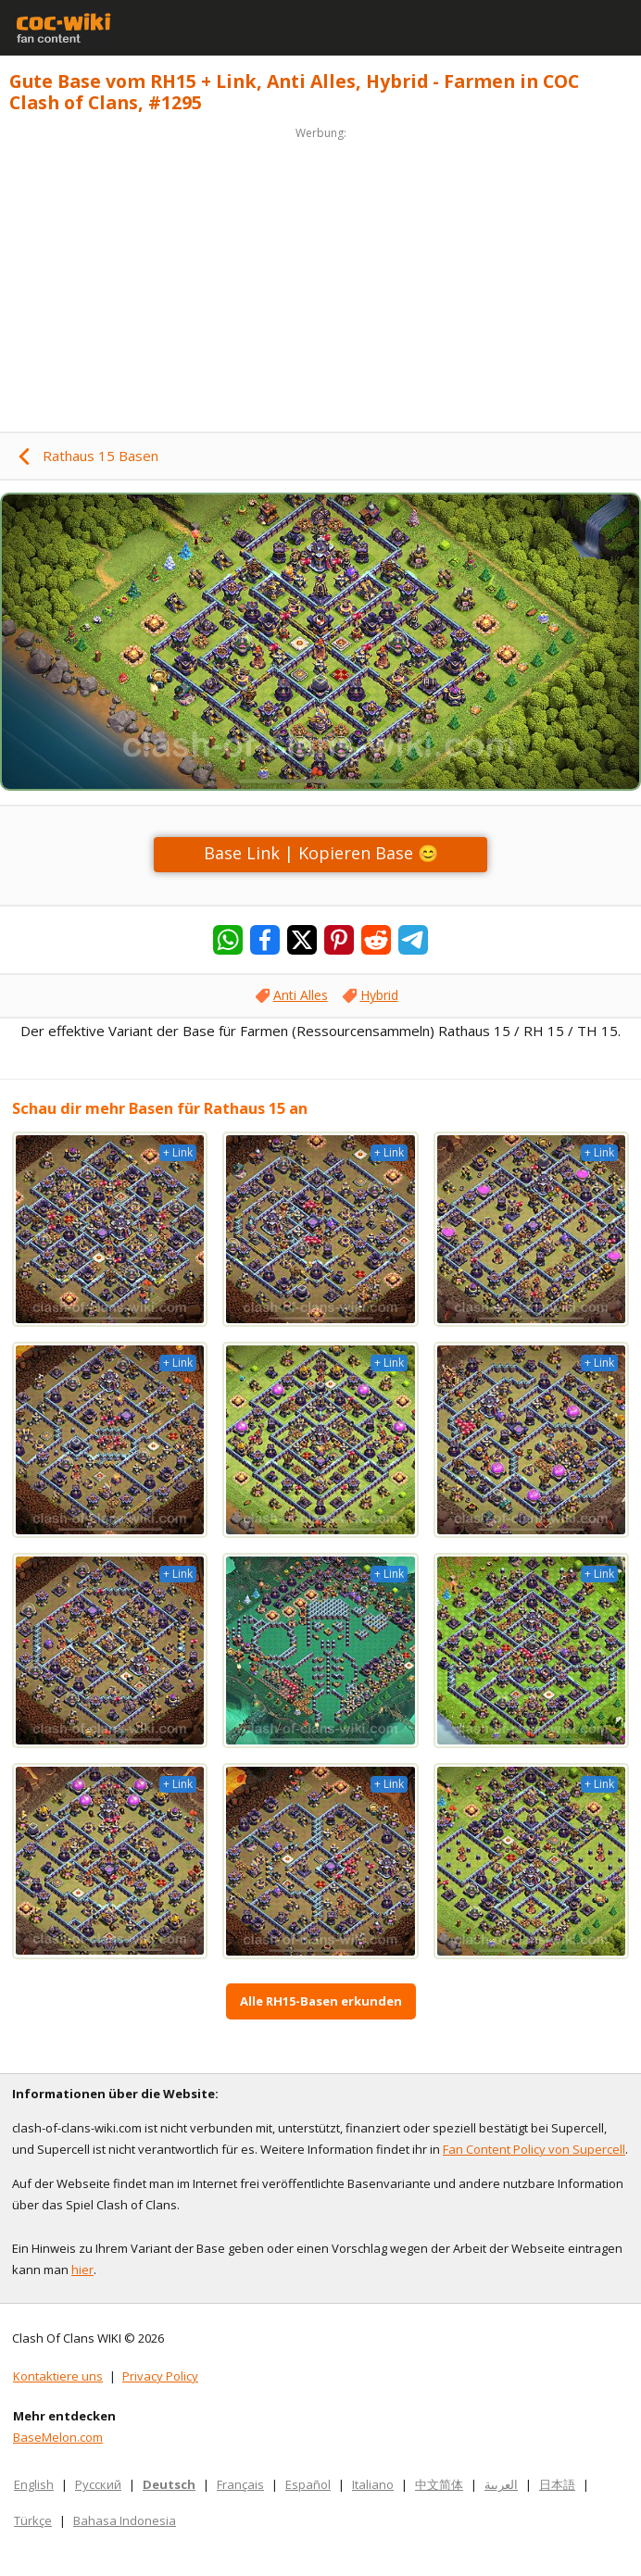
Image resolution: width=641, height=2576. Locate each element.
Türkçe (33, 2520)
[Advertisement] (320, 274)
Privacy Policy (160, 2376)
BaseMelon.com (58, 2437)
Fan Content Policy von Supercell (534, 2149)
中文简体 (439, 2484)
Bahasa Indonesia (124, 2520)
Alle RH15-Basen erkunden (321, 2001)
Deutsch (169, 2484)
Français (240, 2484)
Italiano (373, 2484)
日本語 (557, 2484)
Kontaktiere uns (58, 2376)
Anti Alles (300, 995)
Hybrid (379, 995)
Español (308, 2484)
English (34, 2484)
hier (82, 2269)
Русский (98, 2484)
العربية (501, 2484)
